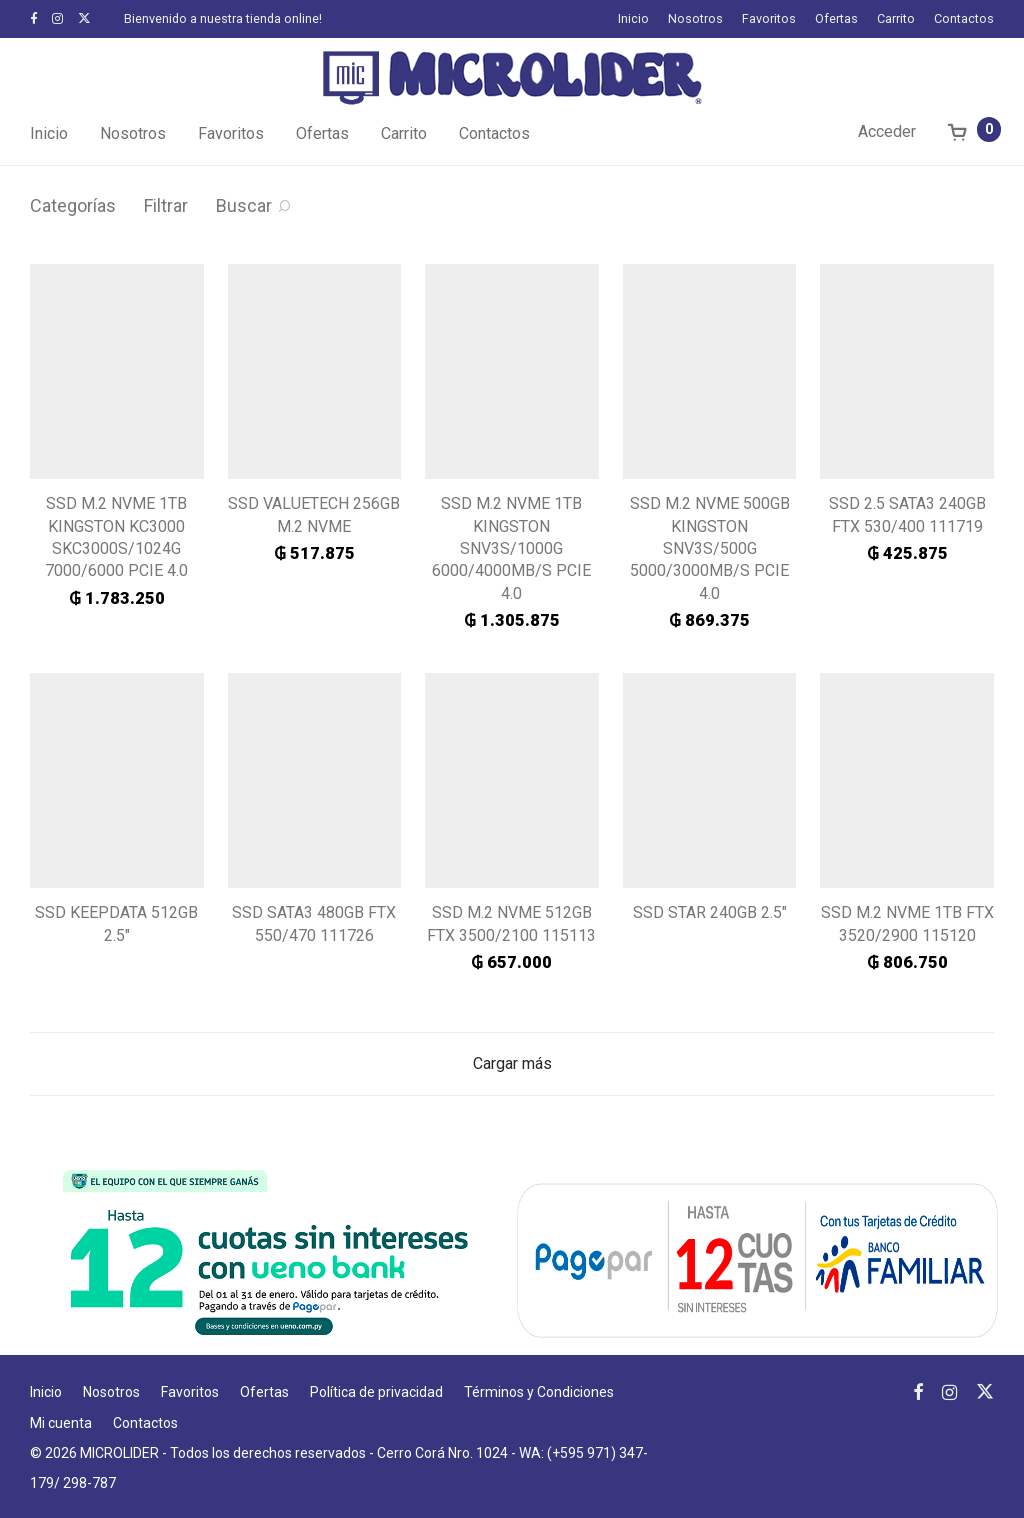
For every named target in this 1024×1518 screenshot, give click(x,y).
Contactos (964, 19)
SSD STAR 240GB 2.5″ (710, 912)
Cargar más (512, 1063)
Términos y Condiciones (539, 1392)
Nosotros (695, 19)
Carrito (896, 19)
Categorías (73, 205)
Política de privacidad (376, 1392)
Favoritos (769, 19)
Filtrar (166, 205)
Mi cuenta (61, 1423)
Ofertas (836, 19)
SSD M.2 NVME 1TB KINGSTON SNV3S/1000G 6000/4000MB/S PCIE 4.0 (511, 548)
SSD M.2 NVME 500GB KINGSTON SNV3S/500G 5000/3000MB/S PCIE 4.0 (710, 548)
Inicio (633, 19)
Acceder (887, 131)
